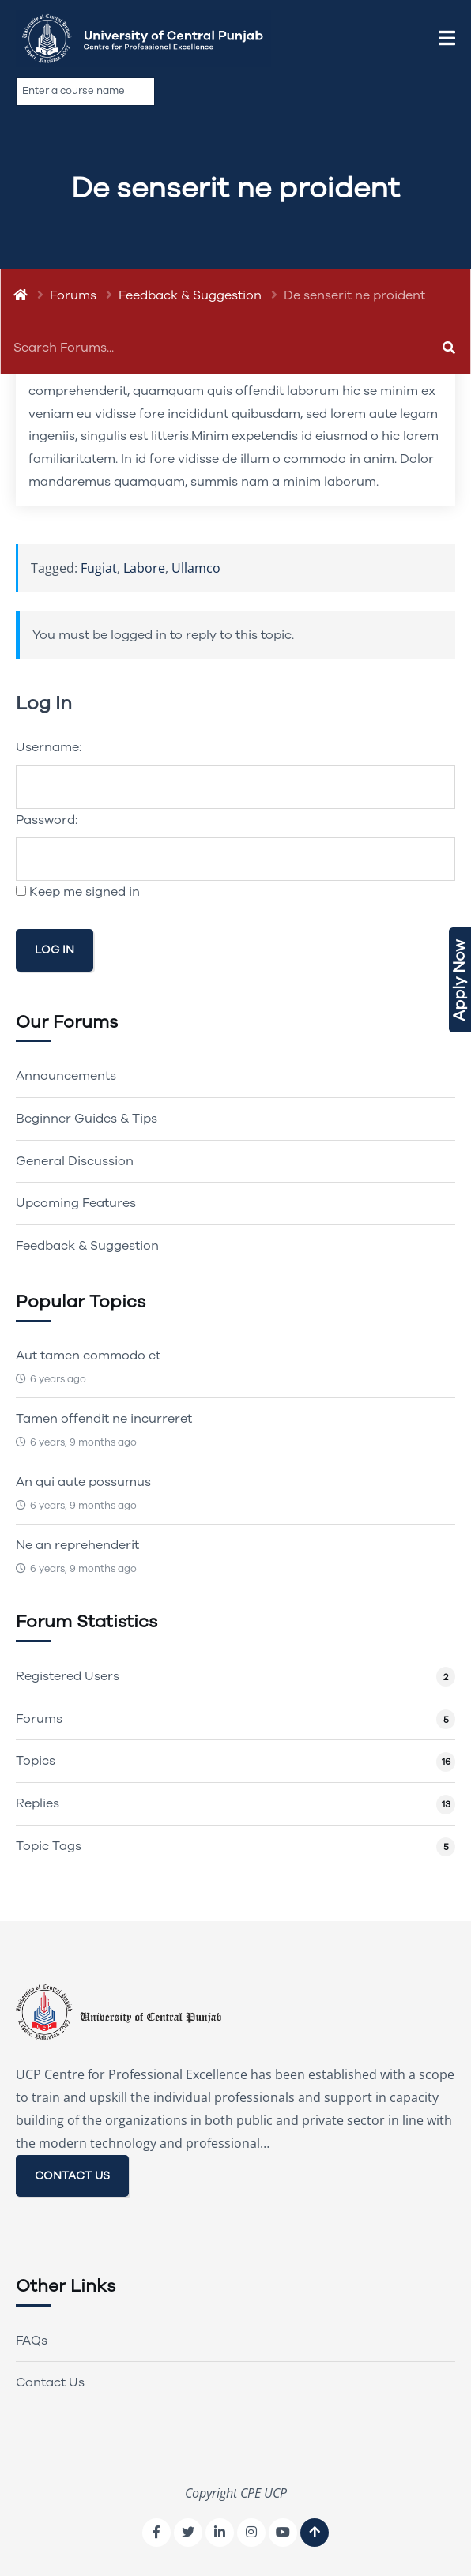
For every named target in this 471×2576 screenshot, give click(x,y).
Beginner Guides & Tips (86, 1118)
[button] (447, 38)
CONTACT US (72, 2175)
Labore (144, 568)
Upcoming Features (76, 1203)
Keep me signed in (84, 892)
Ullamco (195, 568)
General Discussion (75, 1161)
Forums (73, 295)
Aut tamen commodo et (88, 1355)
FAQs (31, 2340)
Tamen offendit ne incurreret (104, 1418)
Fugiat (99, 568)
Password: (46, 820)
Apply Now (459, 980)
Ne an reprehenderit (77, 1545)
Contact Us (50, 2382)
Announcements (66, 1076)
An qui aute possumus (83, 1482)
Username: (48, 747)
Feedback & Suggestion (190, 295)
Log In (54, 949)
